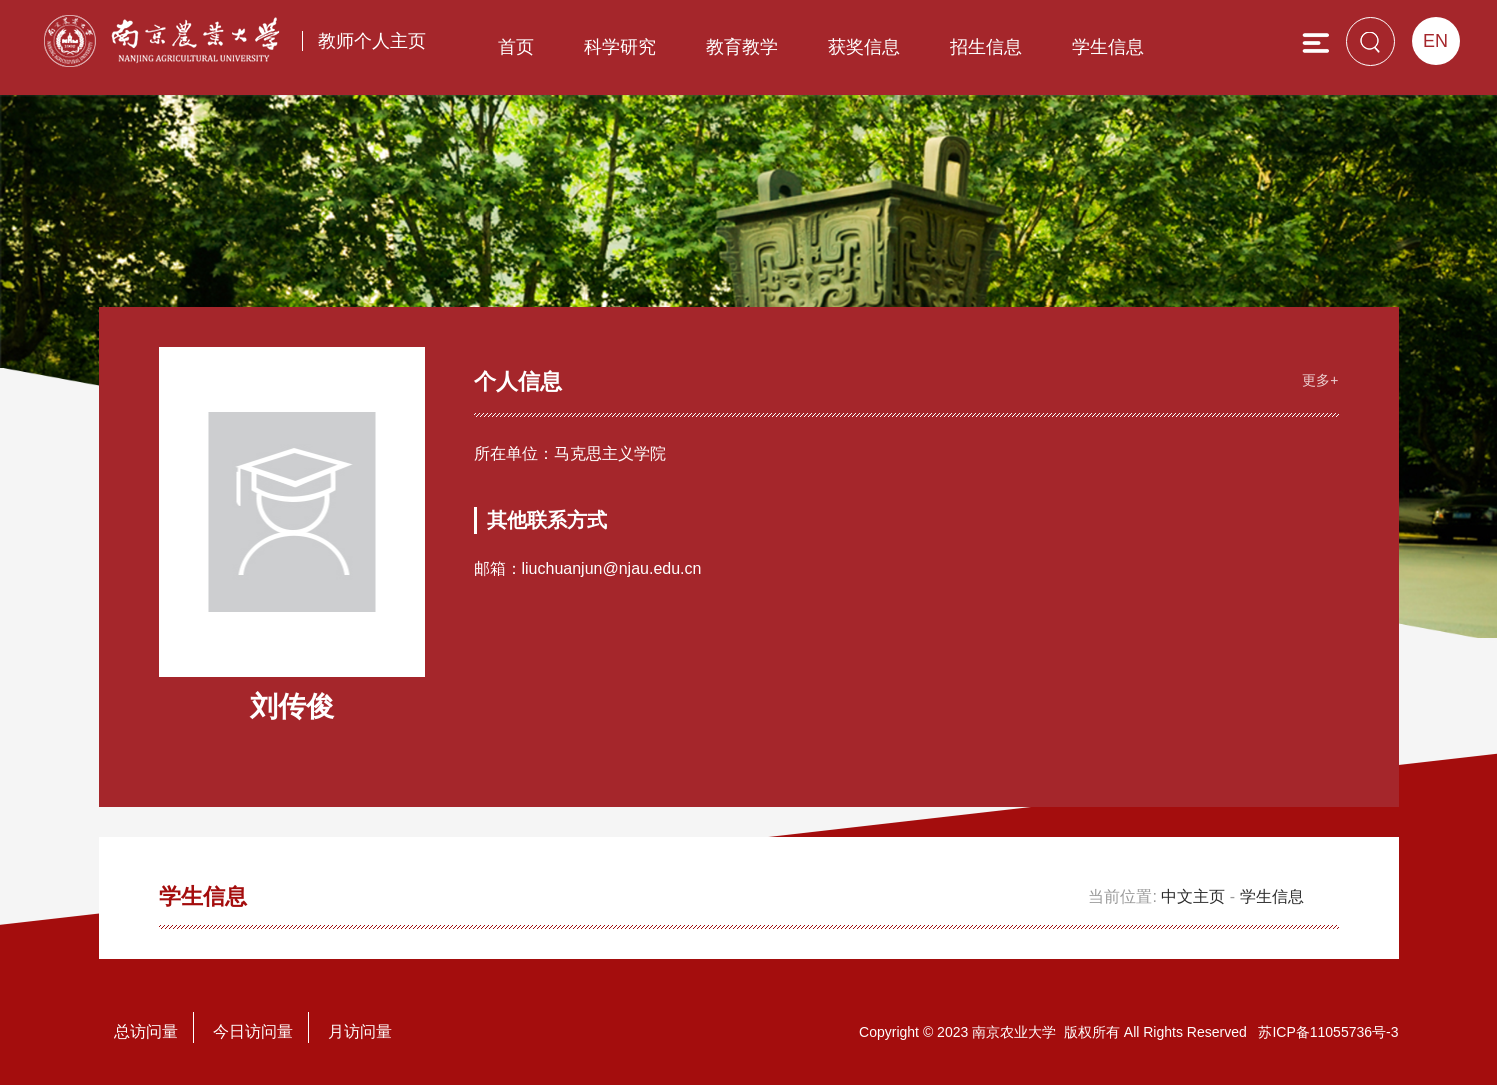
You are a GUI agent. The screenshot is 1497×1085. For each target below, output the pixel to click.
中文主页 (1193, 896)
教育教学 (742, 47)
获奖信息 (864, 47)
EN (1435, 41)
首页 (516, 47)
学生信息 (1108, 47)
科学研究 (620, 47)
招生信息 (986, 47)
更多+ (1320, 380)
